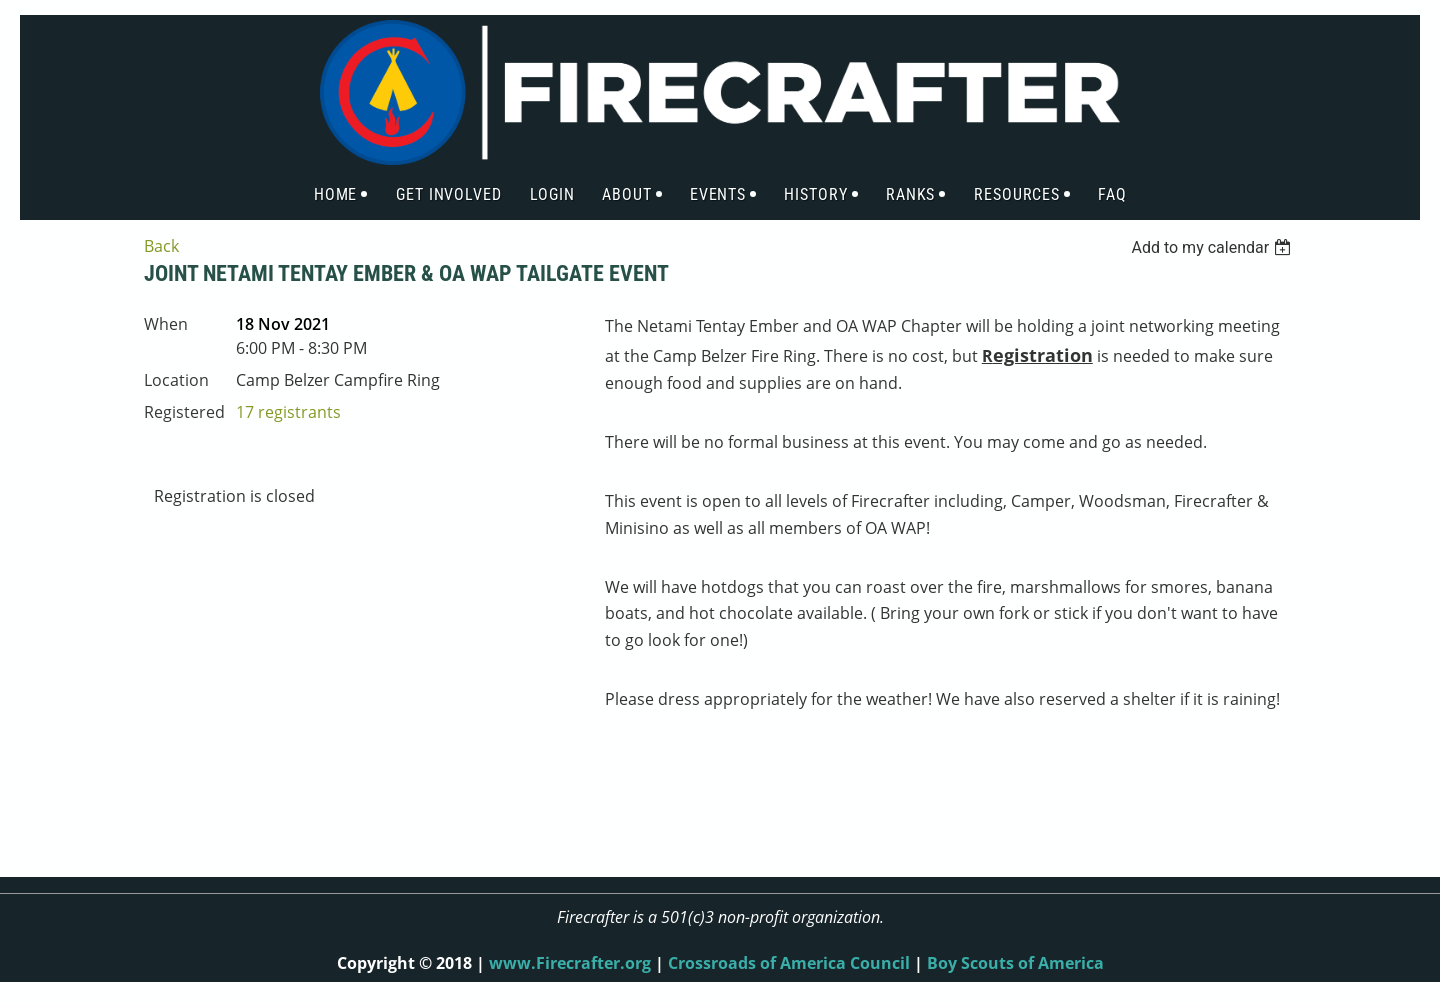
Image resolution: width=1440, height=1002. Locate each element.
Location (176, 380)
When (166, 324)
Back (161, 246)
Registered (184, 412)
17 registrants (288, 412)
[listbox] (1213, 247)
